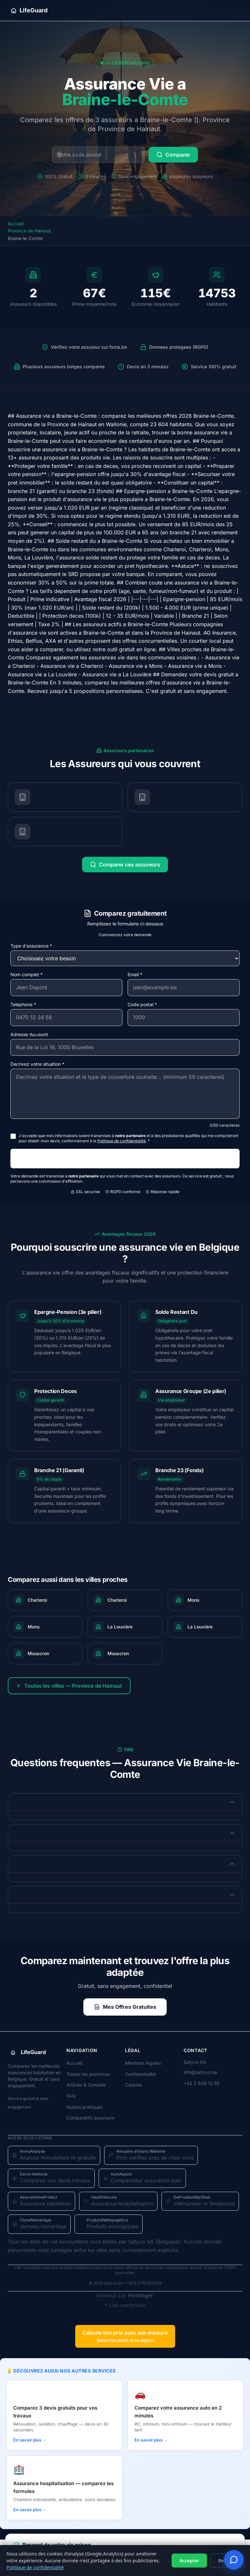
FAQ (71, 2096)
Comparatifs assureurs (90, 2117)
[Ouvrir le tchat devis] (233, 2559)
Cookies (133, 2085)
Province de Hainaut (29, 230)
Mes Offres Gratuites (125, 2007)
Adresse (29, 1034)
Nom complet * (26, 974)
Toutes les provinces (88, 2074)
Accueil (15, 223)
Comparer (173, 154)
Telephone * (23, 1004)
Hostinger (140, 2295)
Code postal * (142, 1004)
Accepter (189, 2560)
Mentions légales (143, 2063)
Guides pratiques (84, 2107)
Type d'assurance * (31, 946)
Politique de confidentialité (35, 2567)
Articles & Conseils (85, 2085)
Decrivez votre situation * (37, 1064)
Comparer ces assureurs (125, 864)
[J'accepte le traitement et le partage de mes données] (13, 1136)
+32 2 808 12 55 (201, 2083)
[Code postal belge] (98, 155)
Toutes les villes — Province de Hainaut (69, 1685)
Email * (135, 974)
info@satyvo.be (200, 2072)
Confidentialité (140, 2074)
